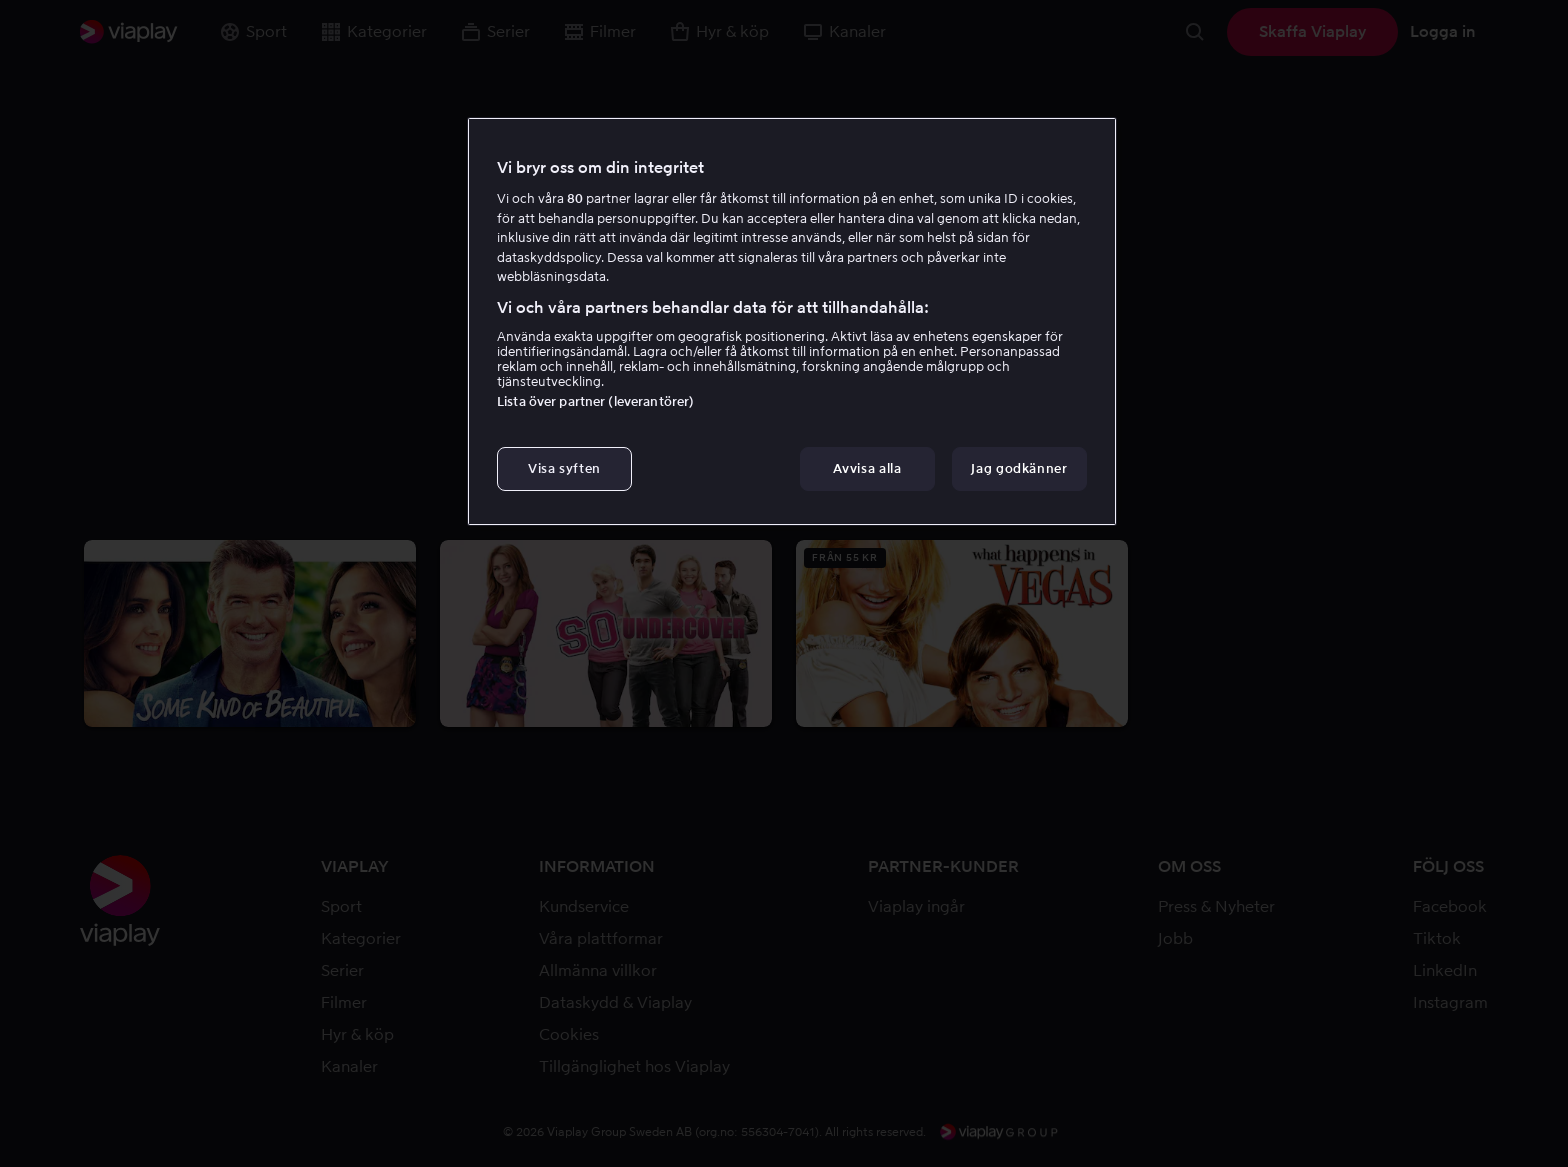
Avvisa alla (867, 468)
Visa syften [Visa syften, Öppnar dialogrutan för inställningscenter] (564, 468)
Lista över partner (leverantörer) (595, 401)
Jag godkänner (1019, 468)
